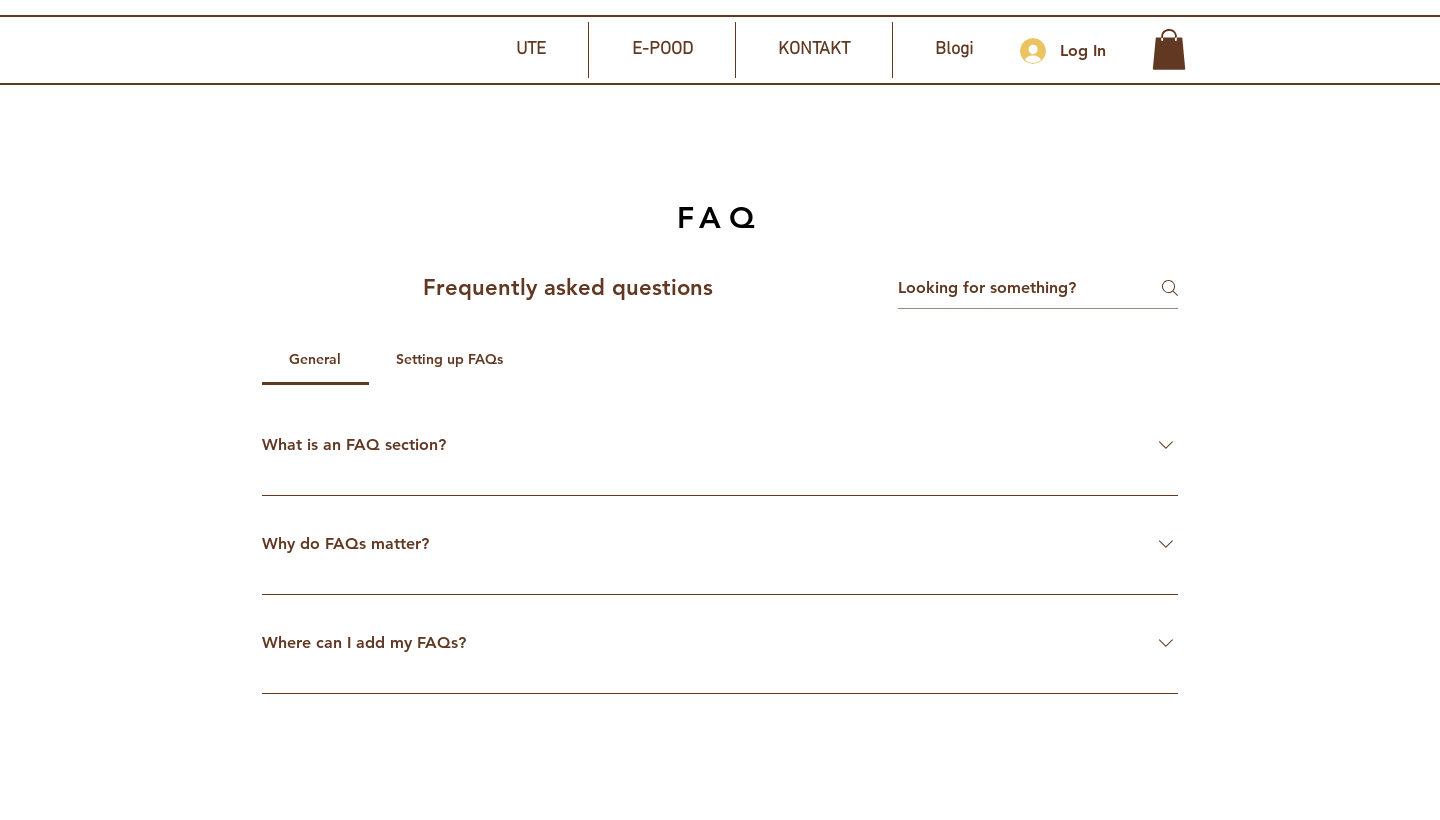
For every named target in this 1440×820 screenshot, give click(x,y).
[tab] (315, 359)
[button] (1169, 49)
